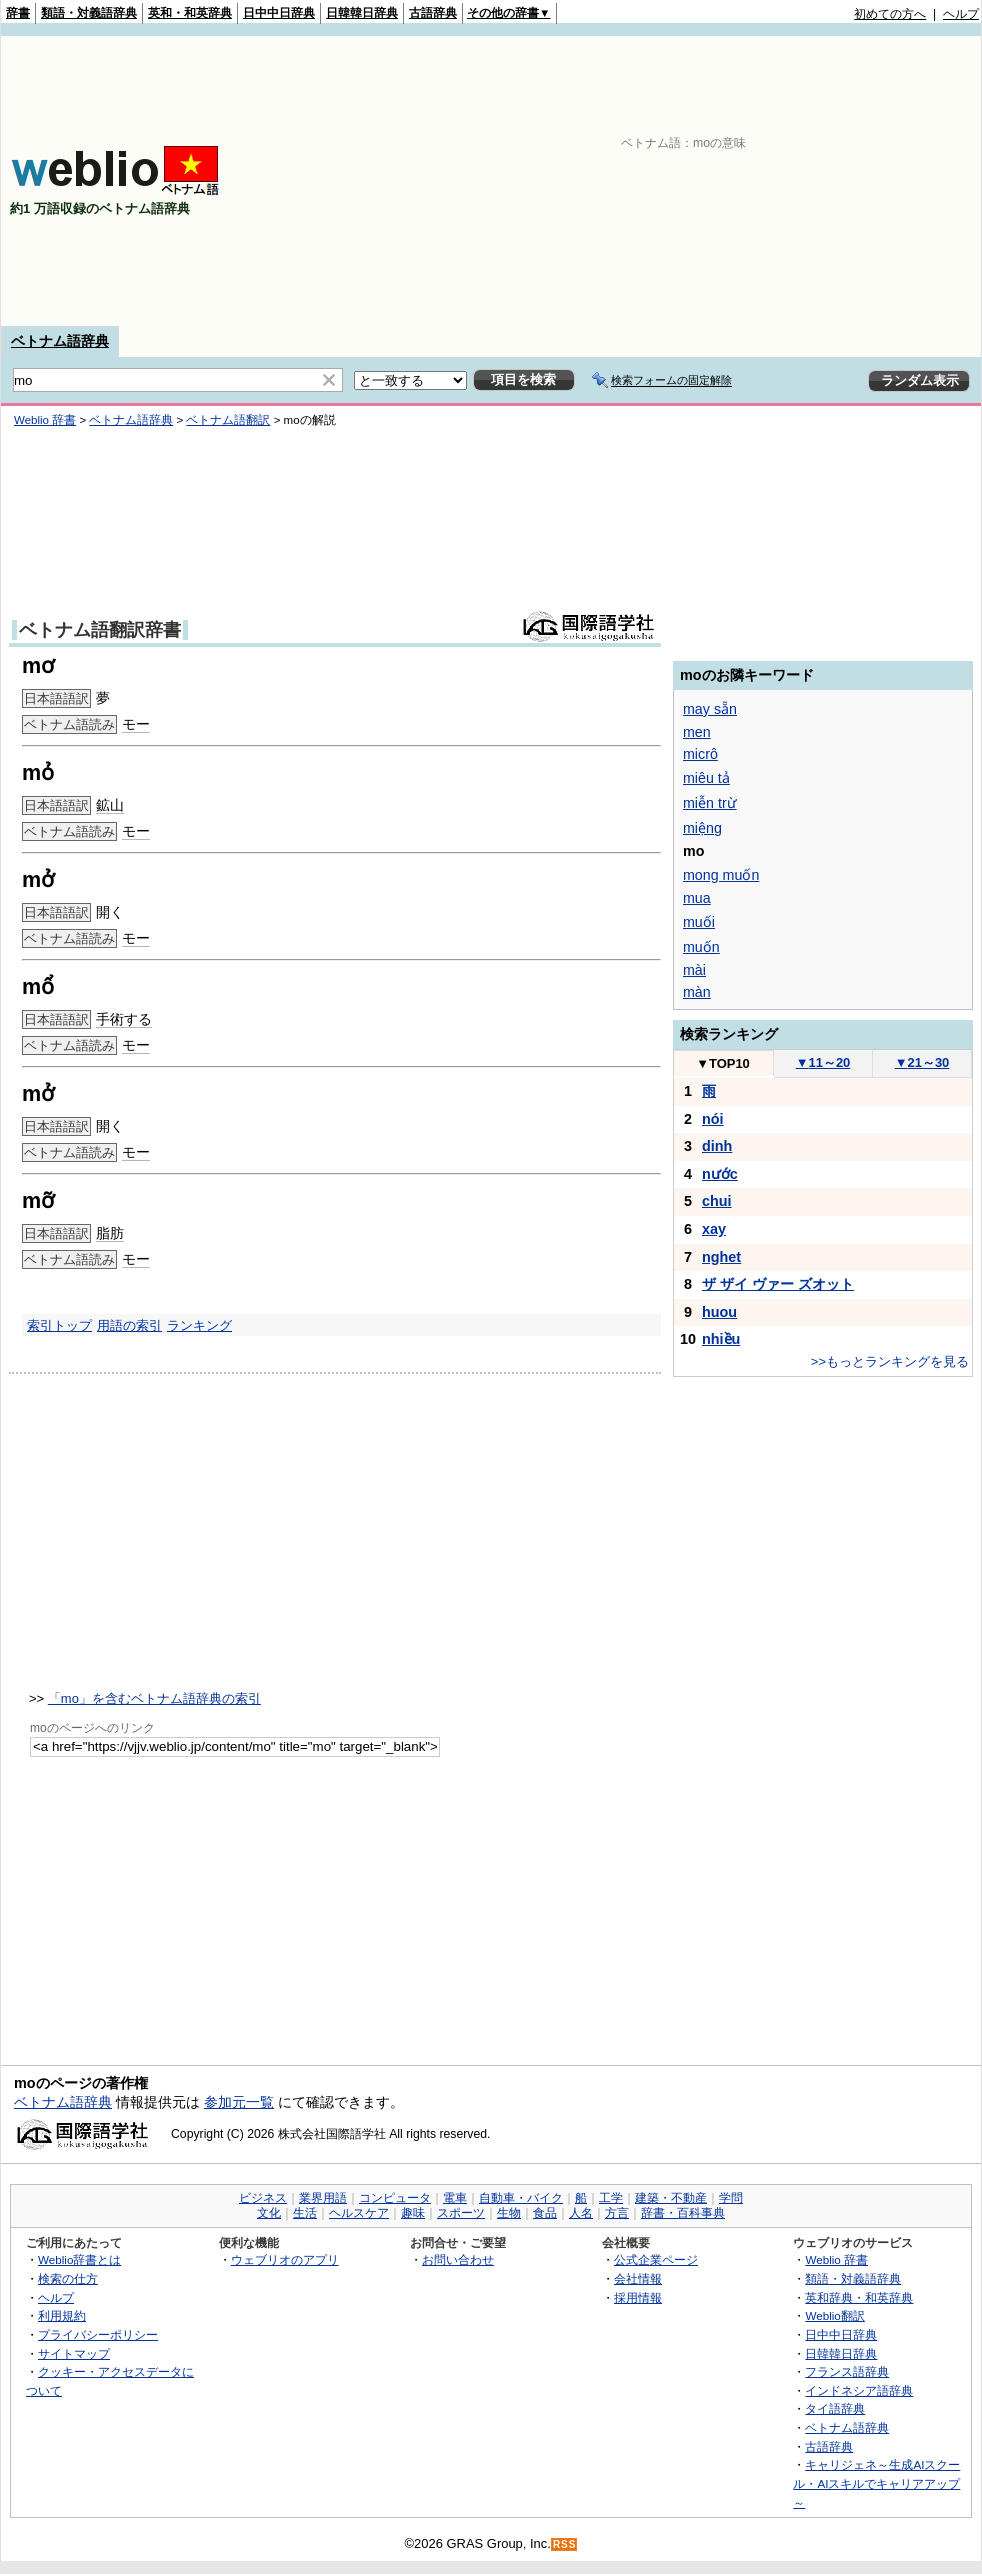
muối (699, 922)
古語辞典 (433, 13)
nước (720, 1174)
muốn (701, 947)
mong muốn (721, 875)
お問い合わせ (458, 2259)
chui (717, 1201)
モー (136, 724)
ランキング (199, 1325)
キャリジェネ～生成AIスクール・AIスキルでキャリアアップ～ (876, 2483)
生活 (305, 2213)
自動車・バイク (521, 2198)
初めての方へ (890, 14)
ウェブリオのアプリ (285, 2259)
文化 (269, 2213)
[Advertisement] (720, 181)
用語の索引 (129, 1325)
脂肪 (110, 1233)
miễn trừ (710, 803)
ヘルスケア (359, 2213)
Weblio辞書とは (79, 2259)
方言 (617, 2213)
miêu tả (706, 778)
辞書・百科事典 (683, 2213)
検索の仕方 (68, 2278)
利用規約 (62, 2315)
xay (714, 1229)
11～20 (823, 1062)
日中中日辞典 (279, 13)
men (697, 732)
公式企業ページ (656, 2259)
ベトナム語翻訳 (228, 420)
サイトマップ (74, 2353)
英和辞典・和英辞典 (859, 2297)
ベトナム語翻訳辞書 (100, 630)
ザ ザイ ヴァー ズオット (778, 1284)
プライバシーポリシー (98, 2334)
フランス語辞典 (847, 2371)
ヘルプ (961, 14)
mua (697, 898)
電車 (455, 2198)
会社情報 (638, 2278)
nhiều (721, 1339)
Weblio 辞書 (45, 420)
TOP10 (723, 1063)
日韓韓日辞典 (362, 13)
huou (719, 1312)
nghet (721, 1257)
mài (694, 970)
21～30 (922, 1062)
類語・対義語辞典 (89, 13)
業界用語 (323, 2198)
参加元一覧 (239, 2102)
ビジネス (263, 2198)
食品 (545, 2213)
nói (713, 1119)
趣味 (413, 2213)
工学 (611, 2198)
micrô (700, 754)
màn (697, 992)
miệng (702, 828)
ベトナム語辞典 (60, 341)
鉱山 (110, 805)
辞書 (18, 13)
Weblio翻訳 (834, 2315)
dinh (717, 1146)
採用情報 (638, 2297)
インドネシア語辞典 (859, 2390)
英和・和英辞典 (190, 13)
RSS (565, 2544)
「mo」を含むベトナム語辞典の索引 (154, 1698)
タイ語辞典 (835, 2408)
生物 (509, 2213)
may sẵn (710, 709)
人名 (581, 2213)
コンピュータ (395, 2198)
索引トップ (59, 1325)
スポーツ (461, 2213)
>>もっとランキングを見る (890, 1361)
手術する (124, 1019)
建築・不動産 (671, 2198)
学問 (731, 2198)
